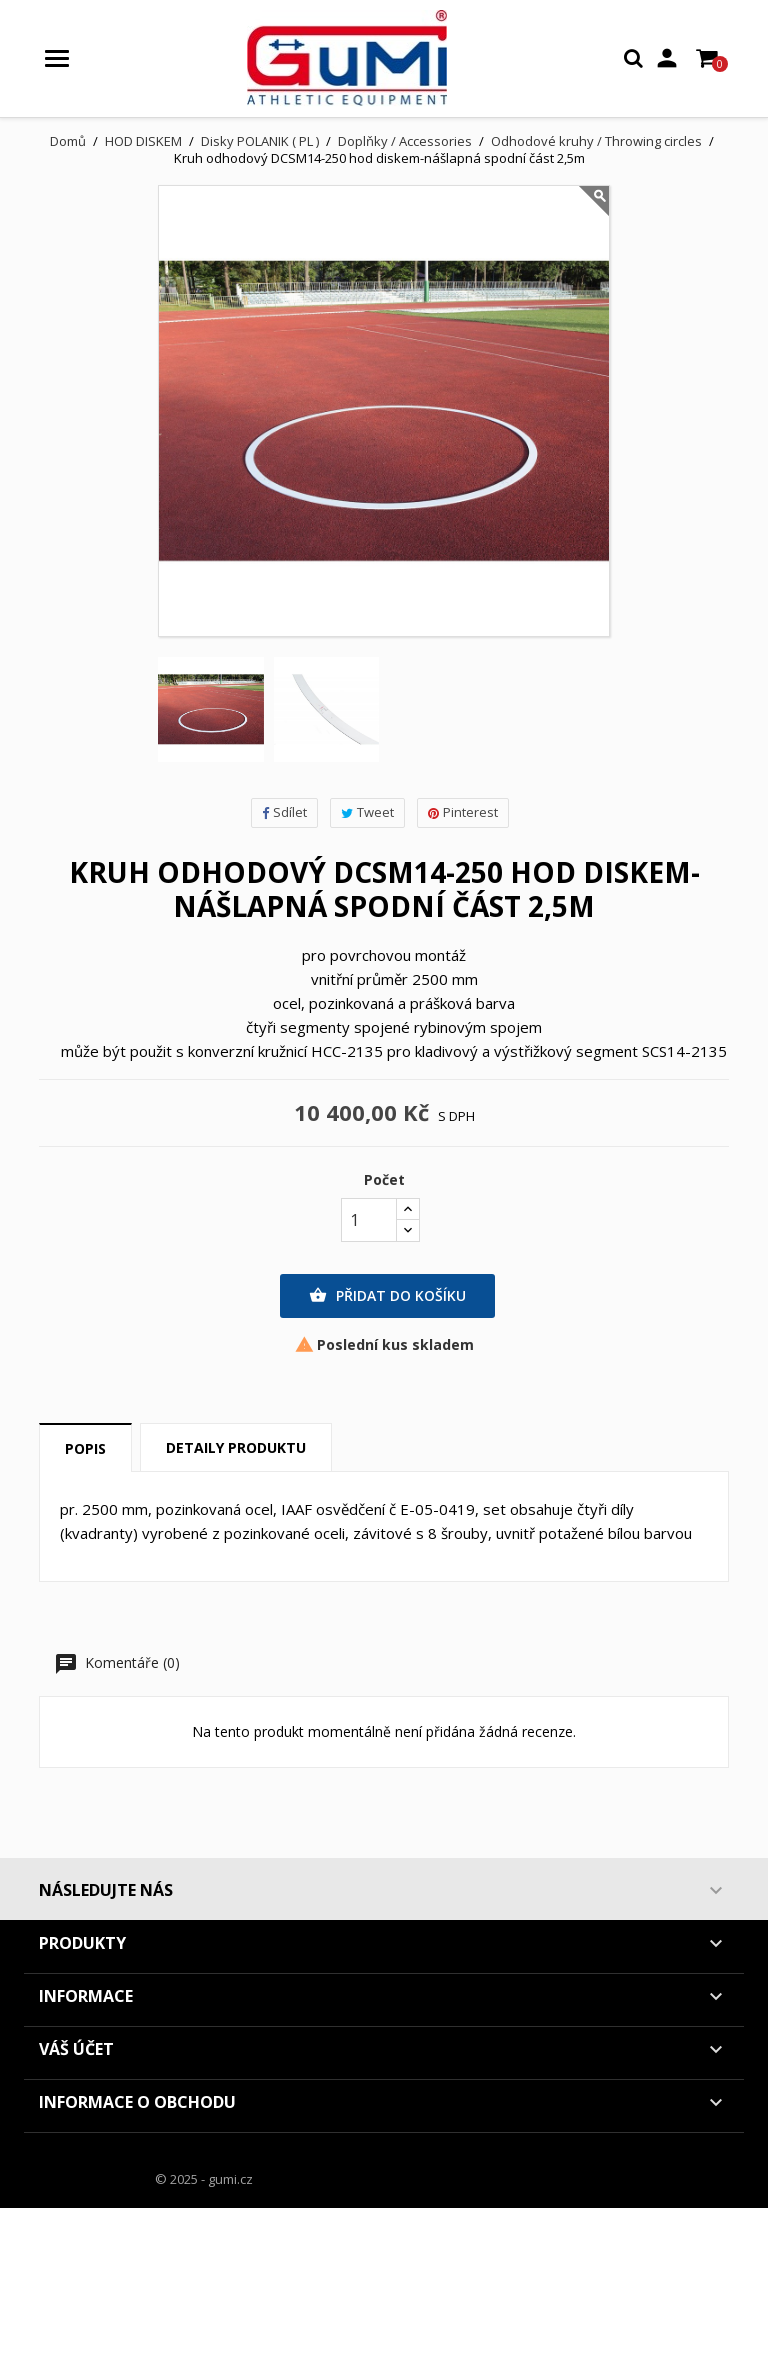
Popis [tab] (85, 1448)
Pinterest (463, 812)
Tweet (367, 812)
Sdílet (284, 812)
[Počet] (369, 1220)
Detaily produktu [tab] (236, 1447)
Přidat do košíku (387, 1296)
